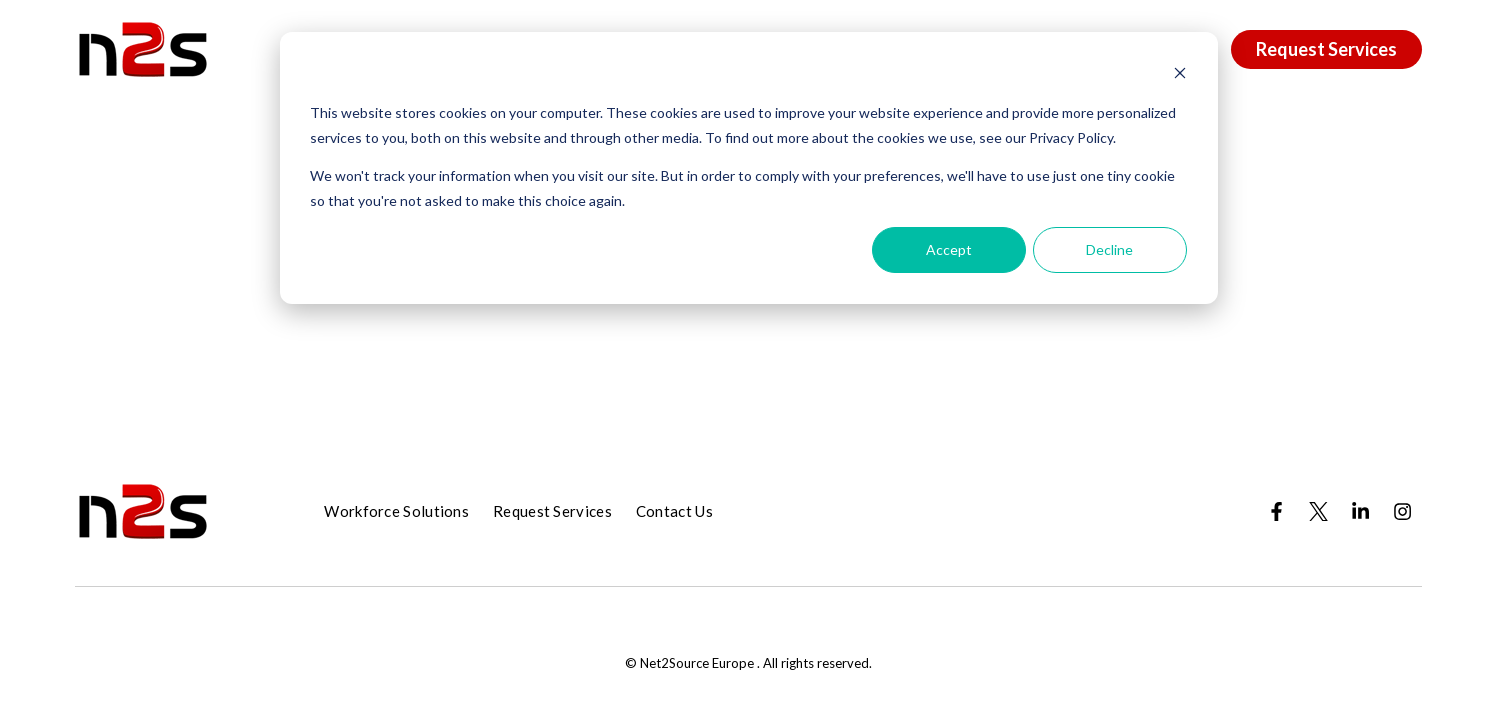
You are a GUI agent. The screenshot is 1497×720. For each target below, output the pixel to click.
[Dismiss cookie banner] (1180, 75)
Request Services (1326, 49)
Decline (1109, 249)
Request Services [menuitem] (552, 511)
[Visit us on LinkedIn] (1361, 511)
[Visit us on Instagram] (1403, 511)
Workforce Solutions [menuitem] (396, 511)
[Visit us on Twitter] (1319, 511)
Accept (949, 249)
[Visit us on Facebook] (1277, 511)
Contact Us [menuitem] (674, 511)
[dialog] (749, 168)
